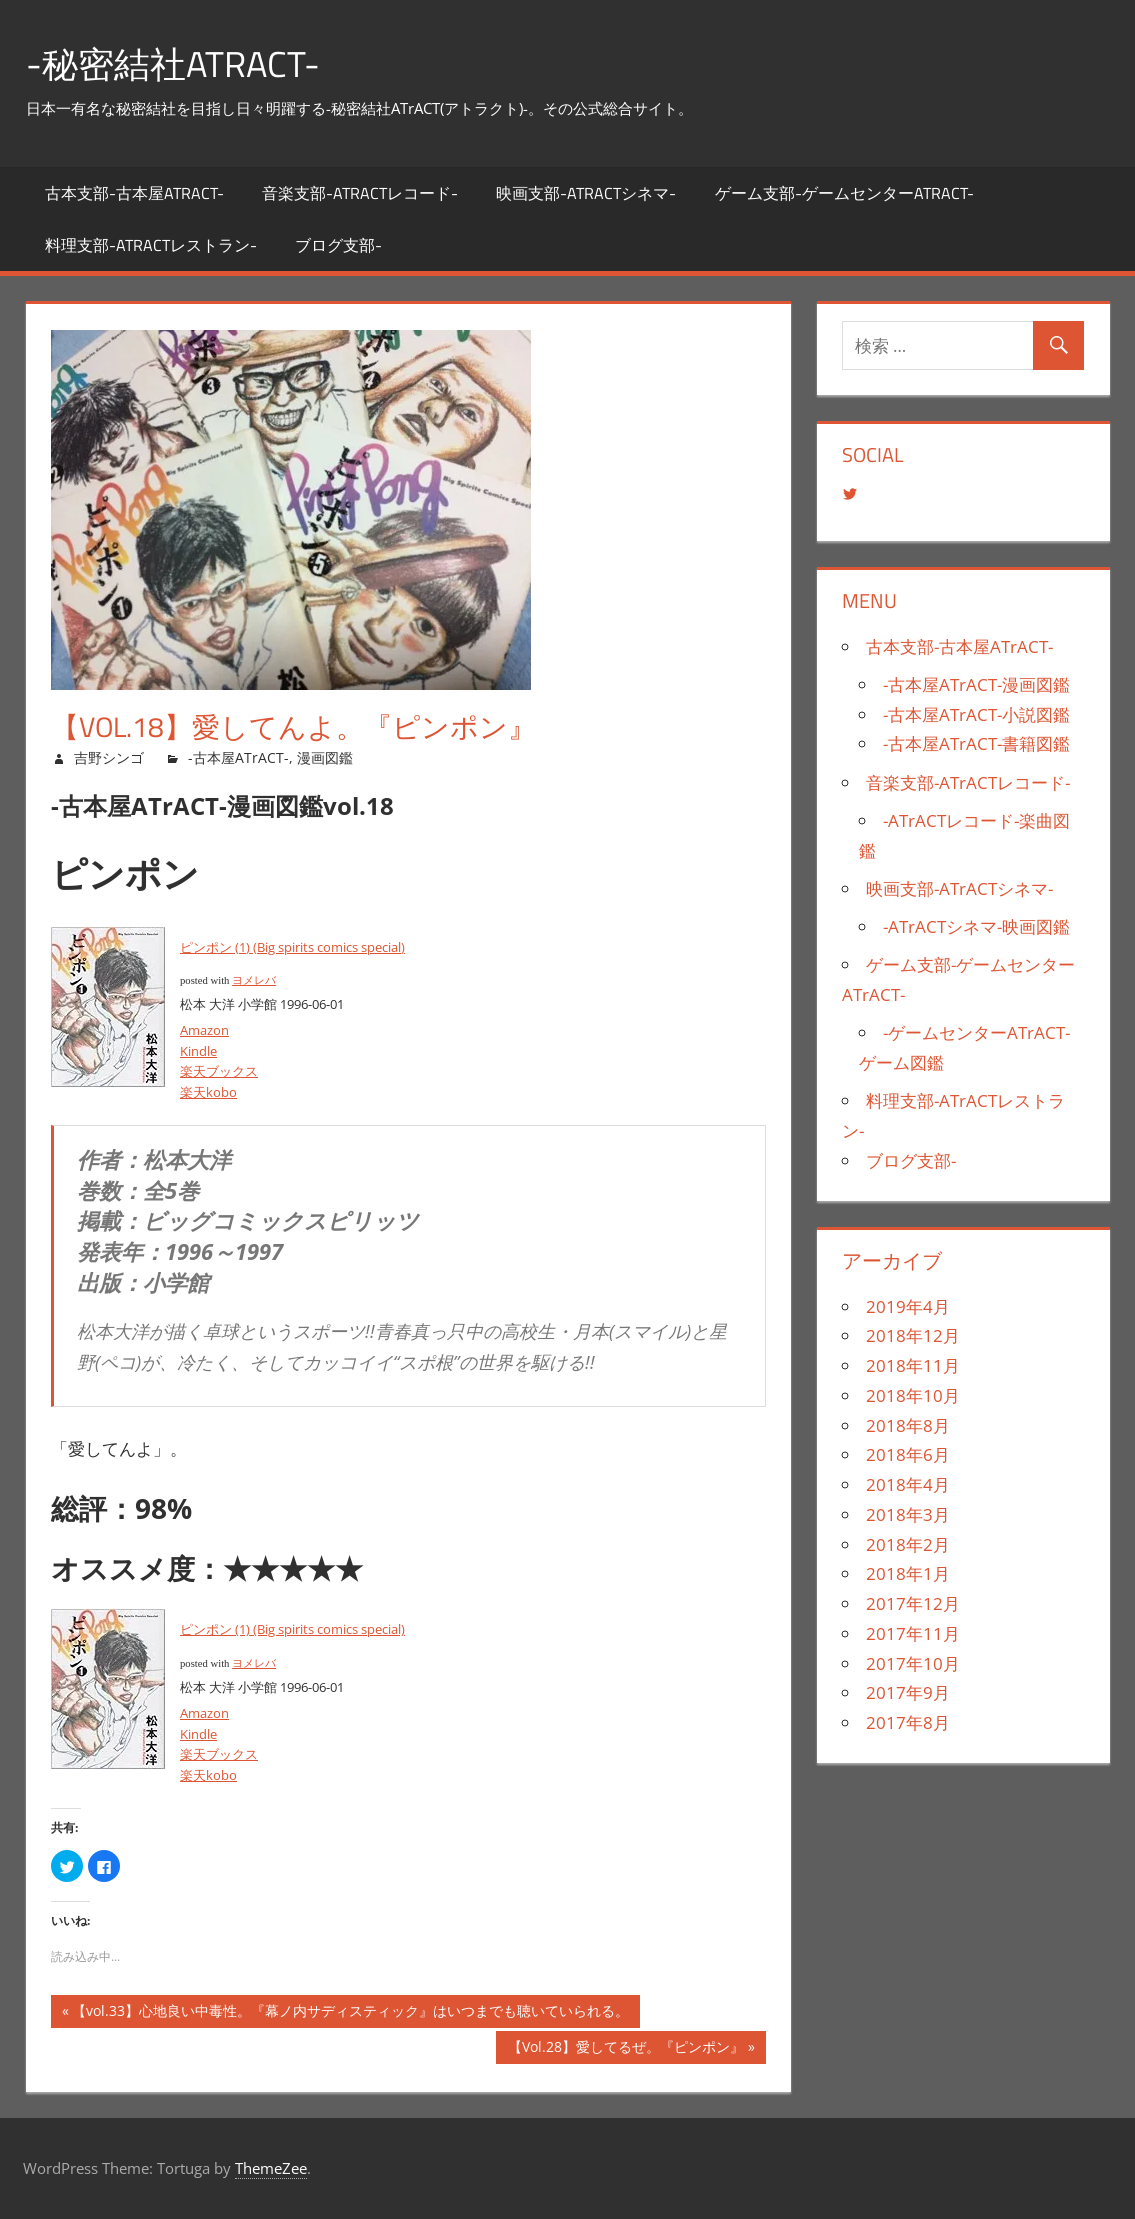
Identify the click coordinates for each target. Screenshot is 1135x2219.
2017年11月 (913, 1633)
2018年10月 (913, 1395)
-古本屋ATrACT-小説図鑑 (976, 714)
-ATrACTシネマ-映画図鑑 (976, 926)
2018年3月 (908, 1514)
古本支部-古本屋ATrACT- (134, 193)
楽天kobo (208, 1092)
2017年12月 (913, 1603)
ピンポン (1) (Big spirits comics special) (292, 947)
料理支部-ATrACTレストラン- (151, 245)
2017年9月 (908, 1692)
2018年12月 (913, 1335)
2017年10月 (913, 1663)
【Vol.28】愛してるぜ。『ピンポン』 (625, 2049)
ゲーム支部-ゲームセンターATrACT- (844, 193)
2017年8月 (908, 1722)
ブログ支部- (338, 245)
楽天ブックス (219, 1071)
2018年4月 (908, 1484)
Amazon (204, 1030)
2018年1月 (908, 1573)
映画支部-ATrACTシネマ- (586, 193)
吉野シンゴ (109, 757)
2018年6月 (908, 1454)
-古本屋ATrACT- (238, 757)
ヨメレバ (254, 980)
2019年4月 (908, 1306)
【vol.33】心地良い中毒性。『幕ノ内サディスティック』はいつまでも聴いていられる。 (350, 2013)
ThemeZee (271, 2168)
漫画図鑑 (325, 757)
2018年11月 (913, 1365)
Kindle (198, 1051)
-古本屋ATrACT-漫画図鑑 (976, 684)
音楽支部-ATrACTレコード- (360, 193)
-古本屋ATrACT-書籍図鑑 (976, 743)
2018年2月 (908, 1544)
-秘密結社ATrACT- (173, 63)
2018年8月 (908, 1425)
